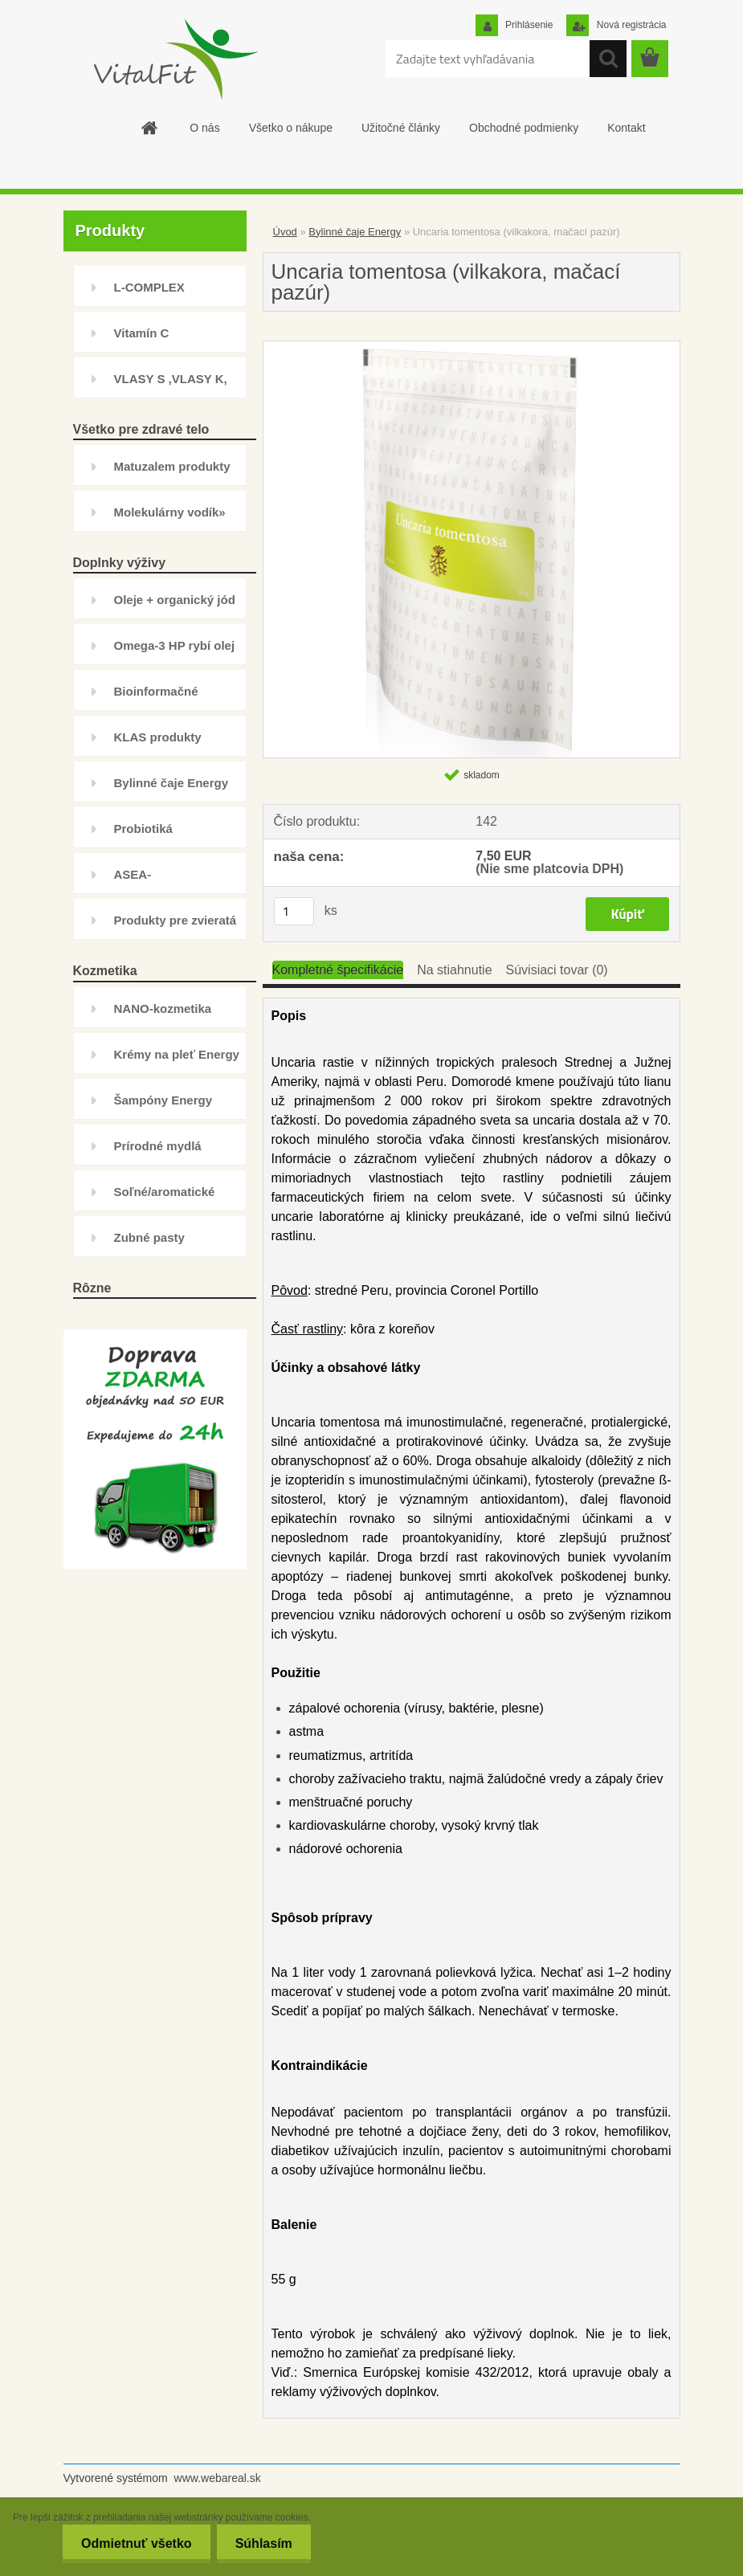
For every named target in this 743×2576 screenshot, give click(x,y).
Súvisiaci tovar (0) (557, 970)
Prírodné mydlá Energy (158, 1152)
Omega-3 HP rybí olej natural (174, 652)
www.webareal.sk (217, 2478)
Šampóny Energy (163, 1100)
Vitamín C (141, 333)
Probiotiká (143, 828)
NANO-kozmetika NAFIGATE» (163, 1015)
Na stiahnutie (454, 970)
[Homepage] (149, 127)
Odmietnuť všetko (131, 2543)
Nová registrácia (630, 25)
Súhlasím (262, 2543)
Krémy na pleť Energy (176, 1054)
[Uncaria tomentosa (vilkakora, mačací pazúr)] (471, 347)
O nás (204, 127)
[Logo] (173, 59)
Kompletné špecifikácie (338, 970)
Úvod (285, 232)
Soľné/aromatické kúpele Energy (164, 1198)
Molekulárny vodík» (170, 512)
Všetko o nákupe (291, 127)
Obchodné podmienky (523, 127)
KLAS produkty (158, 737)
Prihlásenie (528, 25)
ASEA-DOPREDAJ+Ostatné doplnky (173, 881)
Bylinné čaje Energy (171, 783)
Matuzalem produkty (172, 466)
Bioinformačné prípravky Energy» (166, 697)
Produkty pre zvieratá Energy (175, 926)
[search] (608, 58)
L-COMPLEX (149, 287)
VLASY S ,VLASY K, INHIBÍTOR (170, 385)
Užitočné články (400, 127)
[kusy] (294, 911)
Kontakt (626, 127)
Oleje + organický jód (174, 599)
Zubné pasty (149, 1237)
